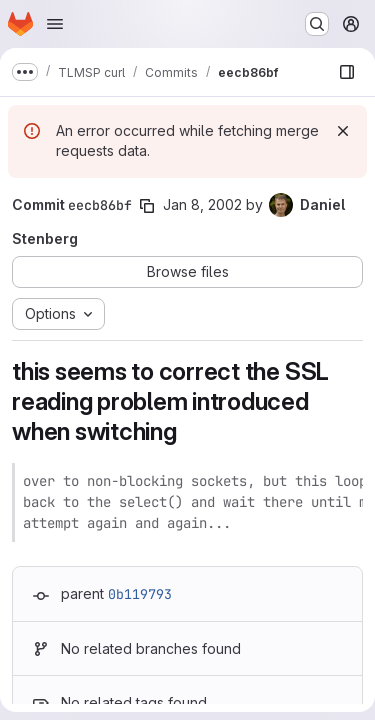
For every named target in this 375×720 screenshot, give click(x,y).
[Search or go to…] (317, 24)
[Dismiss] (343, 131)
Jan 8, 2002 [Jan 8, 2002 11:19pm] (202, 204)
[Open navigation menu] (55, 24)
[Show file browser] (347, 72)
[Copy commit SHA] (147, 206)
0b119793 (140, 594)
